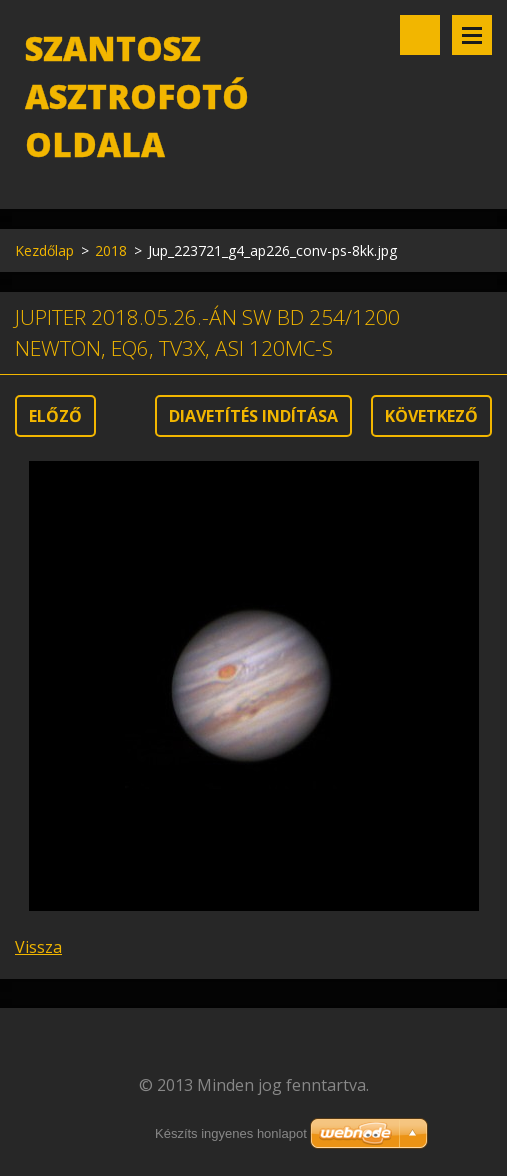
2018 (111, 250)
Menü (472, 35)
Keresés (420, 35)
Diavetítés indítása (253, 416)
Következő (431, 416)
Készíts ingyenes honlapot (231, 1133)
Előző (55, 416)
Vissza (38, 947)
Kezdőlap (44, 250)
